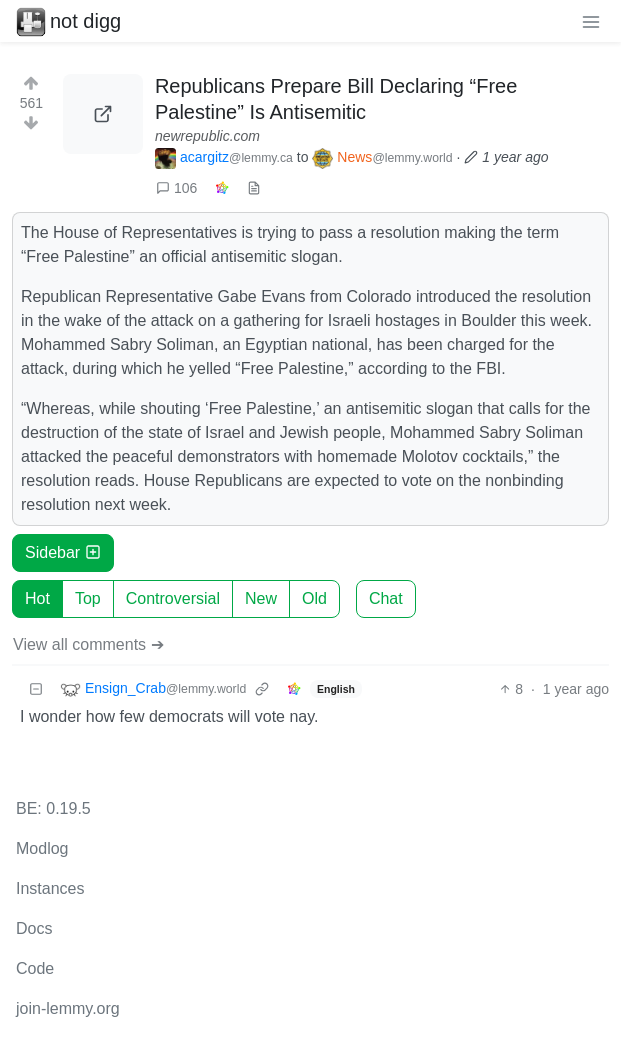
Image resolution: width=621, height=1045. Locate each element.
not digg (68, 21)
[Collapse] (36, 689)
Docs (34, 928)
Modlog (42, 848)
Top (88, 598)
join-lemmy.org (68, 1008)
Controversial (173, 598)
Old (314, 598)
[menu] (591, 21)
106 (176, 188)
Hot (37, 598)
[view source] (254, 188)
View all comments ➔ (88, 644)
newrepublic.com (207, 136)
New (261, 598)
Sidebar (63, 552)
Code (35, 968)
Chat (386, 598)
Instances (50, 888)
